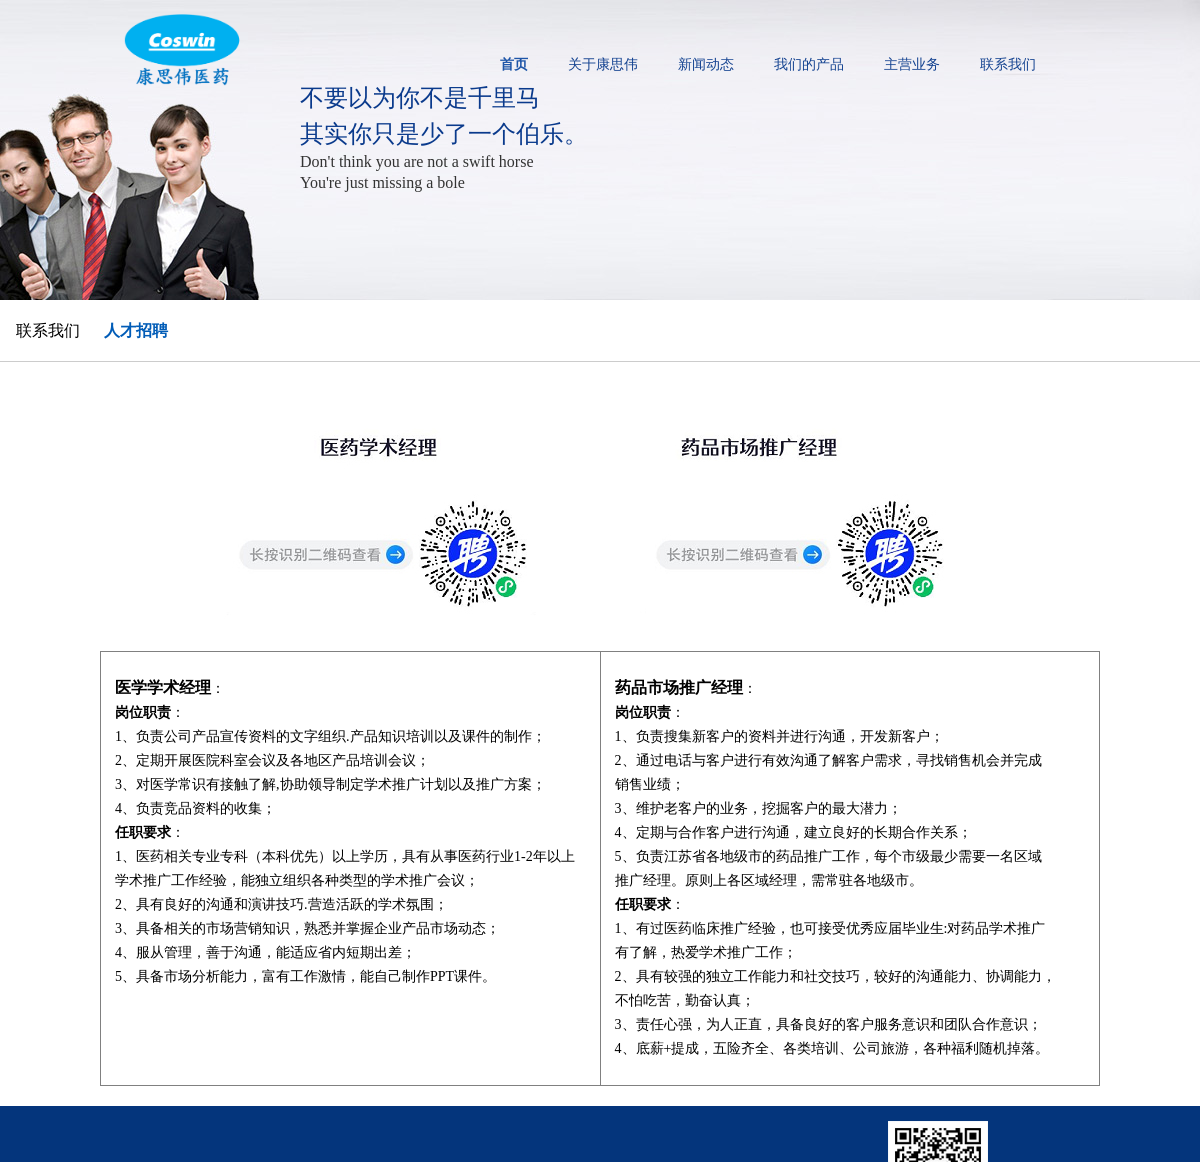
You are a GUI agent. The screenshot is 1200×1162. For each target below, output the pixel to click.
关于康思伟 (603, 64)
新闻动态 (706, 64)
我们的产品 (809, 64)
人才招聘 (136, 330)
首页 (514, 64)
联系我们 (1008, 64)
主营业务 (912, 64)
